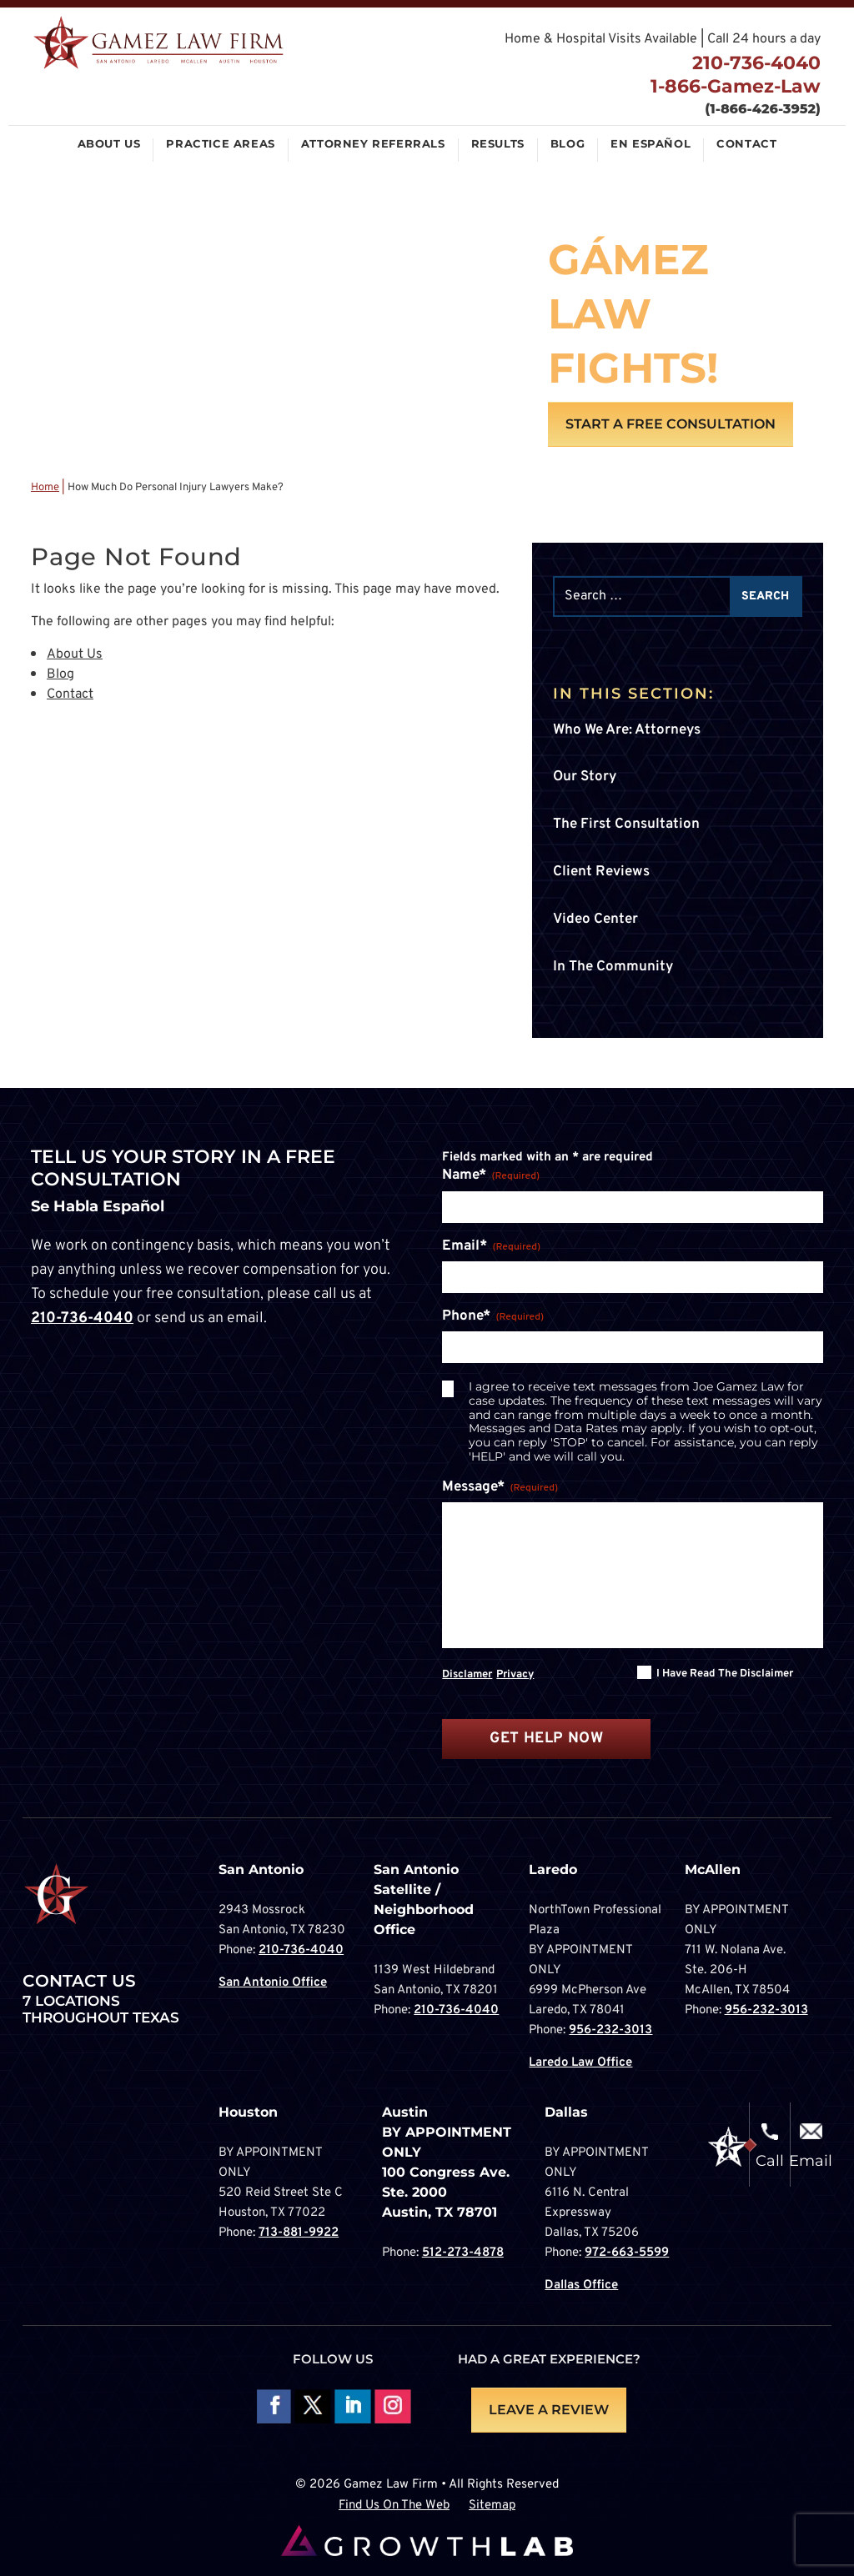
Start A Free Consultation (670, 424)
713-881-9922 (299, 2233)
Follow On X (312, 2407)
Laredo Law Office (580, 2063)
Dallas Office (581, 2285)
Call (770, 2161)
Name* (491, 1176)
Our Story (584, 777)
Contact (746, 144)
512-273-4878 (463, 2253)
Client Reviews (601, 872)
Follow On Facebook (272, 2407)
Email (810, 2161)
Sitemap (492, 2505)
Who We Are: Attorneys (627, 730)
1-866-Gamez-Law (733, 87)
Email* (491, 1247)
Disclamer (467, 1674)
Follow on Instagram (392, 2407)
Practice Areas (220, 144)
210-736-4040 (754, 63)
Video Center (595, 919)
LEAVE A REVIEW (549, 2410)
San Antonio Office (273, 1983)
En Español (650, 144)
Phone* (493, 1317)
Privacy (515, 1674)
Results (498, 144)
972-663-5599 (627, 2253)
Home (45, 487)
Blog (567, 144)
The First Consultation (626, 824)
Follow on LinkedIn (352, 2407)
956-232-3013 (610, 2030)
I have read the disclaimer (724, 1674)
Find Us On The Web (394, 2505)
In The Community (613, 967)
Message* (500, 1488)
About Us (109, 144)
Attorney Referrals (373, 144)
